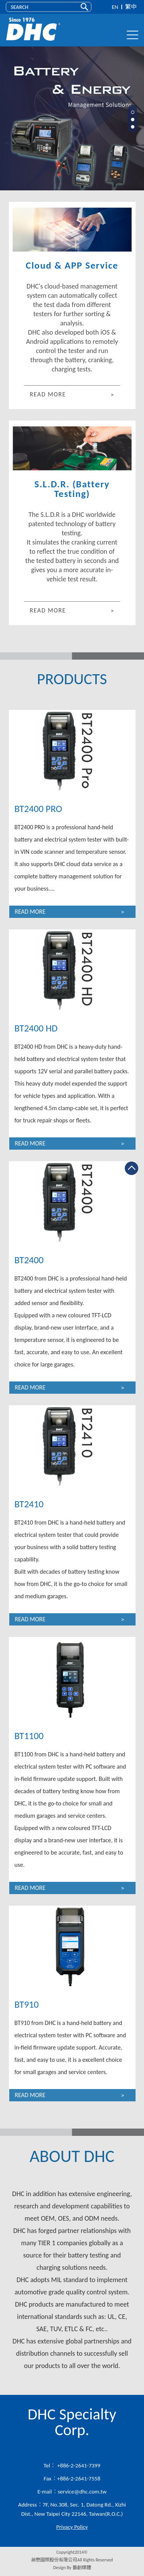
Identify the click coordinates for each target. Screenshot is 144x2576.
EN (115, 6)
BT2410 (29, 1504)
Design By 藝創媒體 (72, 2567)
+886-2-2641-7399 (78, 2465)
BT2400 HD (36, 1028)
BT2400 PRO (38, 809)
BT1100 (29, 1736)
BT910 (27, 2004)
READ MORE (48, 394)
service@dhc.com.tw (82, 2491)
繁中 (131, 6)
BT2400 (29, 1260)
